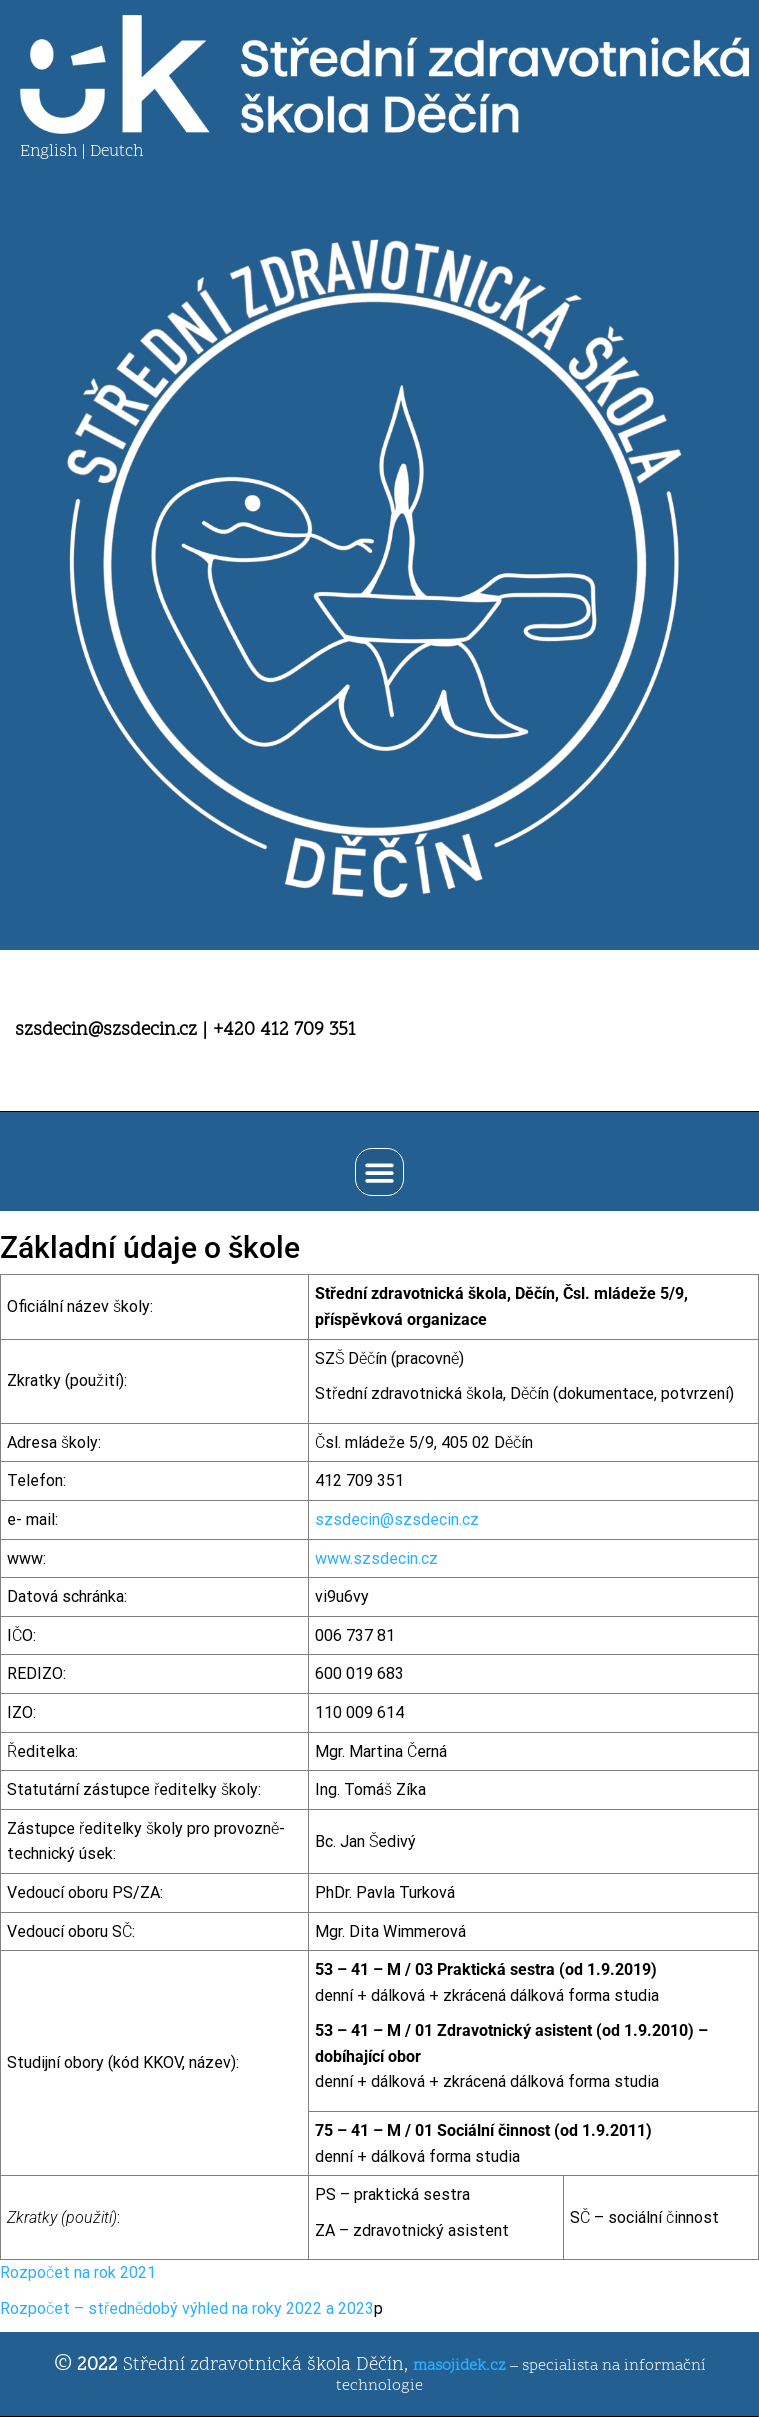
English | (55, 152)
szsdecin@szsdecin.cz (397, 1519)
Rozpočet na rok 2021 (78, 2272)
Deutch (116, 152)
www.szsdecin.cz (376, 1558)
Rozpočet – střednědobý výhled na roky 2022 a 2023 (187, 2308)
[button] (379, 1172)
